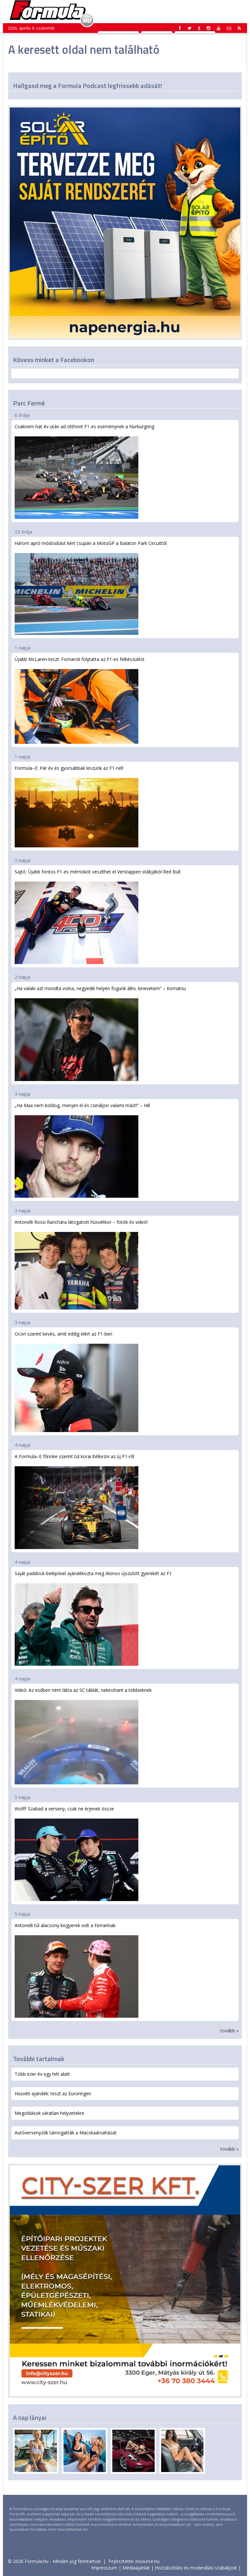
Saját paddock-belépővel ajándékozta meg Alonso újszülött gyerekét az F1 (93, 1618)
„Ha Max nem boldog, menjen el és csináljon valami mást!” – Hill (82, 1150)
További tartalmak (38, 2059)
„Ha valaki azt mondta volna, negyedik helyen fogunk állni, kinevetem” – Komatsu (100, 1033)
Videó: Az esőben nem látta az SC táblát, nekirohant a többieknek (83, 1735)
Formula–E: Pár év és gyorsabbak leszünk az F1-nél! (76, 806)
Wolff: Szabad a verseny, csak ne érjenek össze (76, 1853)
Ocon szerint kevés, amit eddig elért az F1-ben (76, 1381)
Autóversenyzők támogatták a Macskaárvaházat (66, 2133)
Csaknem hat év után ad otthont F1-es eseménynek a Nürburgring (84, 471)
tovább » (229, 2030)
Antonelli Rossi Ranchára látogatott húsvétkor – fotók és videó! (81, 1264)
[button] (239, 28)
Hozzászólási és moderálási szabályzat (196, 2568)
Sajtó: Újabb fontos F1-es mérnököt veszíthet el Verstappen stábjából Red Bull (97, 916)
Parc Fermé (29, 403)
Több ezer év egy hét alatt (42, 2074)
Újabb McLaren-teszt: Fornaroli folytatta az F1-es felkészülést (80, 699)
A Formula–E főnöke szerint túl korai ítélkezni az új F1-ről (76, 1501)
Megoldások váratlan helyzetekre (49, 2113)
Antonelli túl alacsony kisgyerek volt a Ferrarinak (76, 1970)
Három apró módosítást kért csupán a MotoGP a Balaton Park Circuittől (91, 587)
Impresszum (104, 2568)
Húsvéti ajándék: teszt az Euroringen (53, 2093)
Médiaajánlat (136, 2568)
